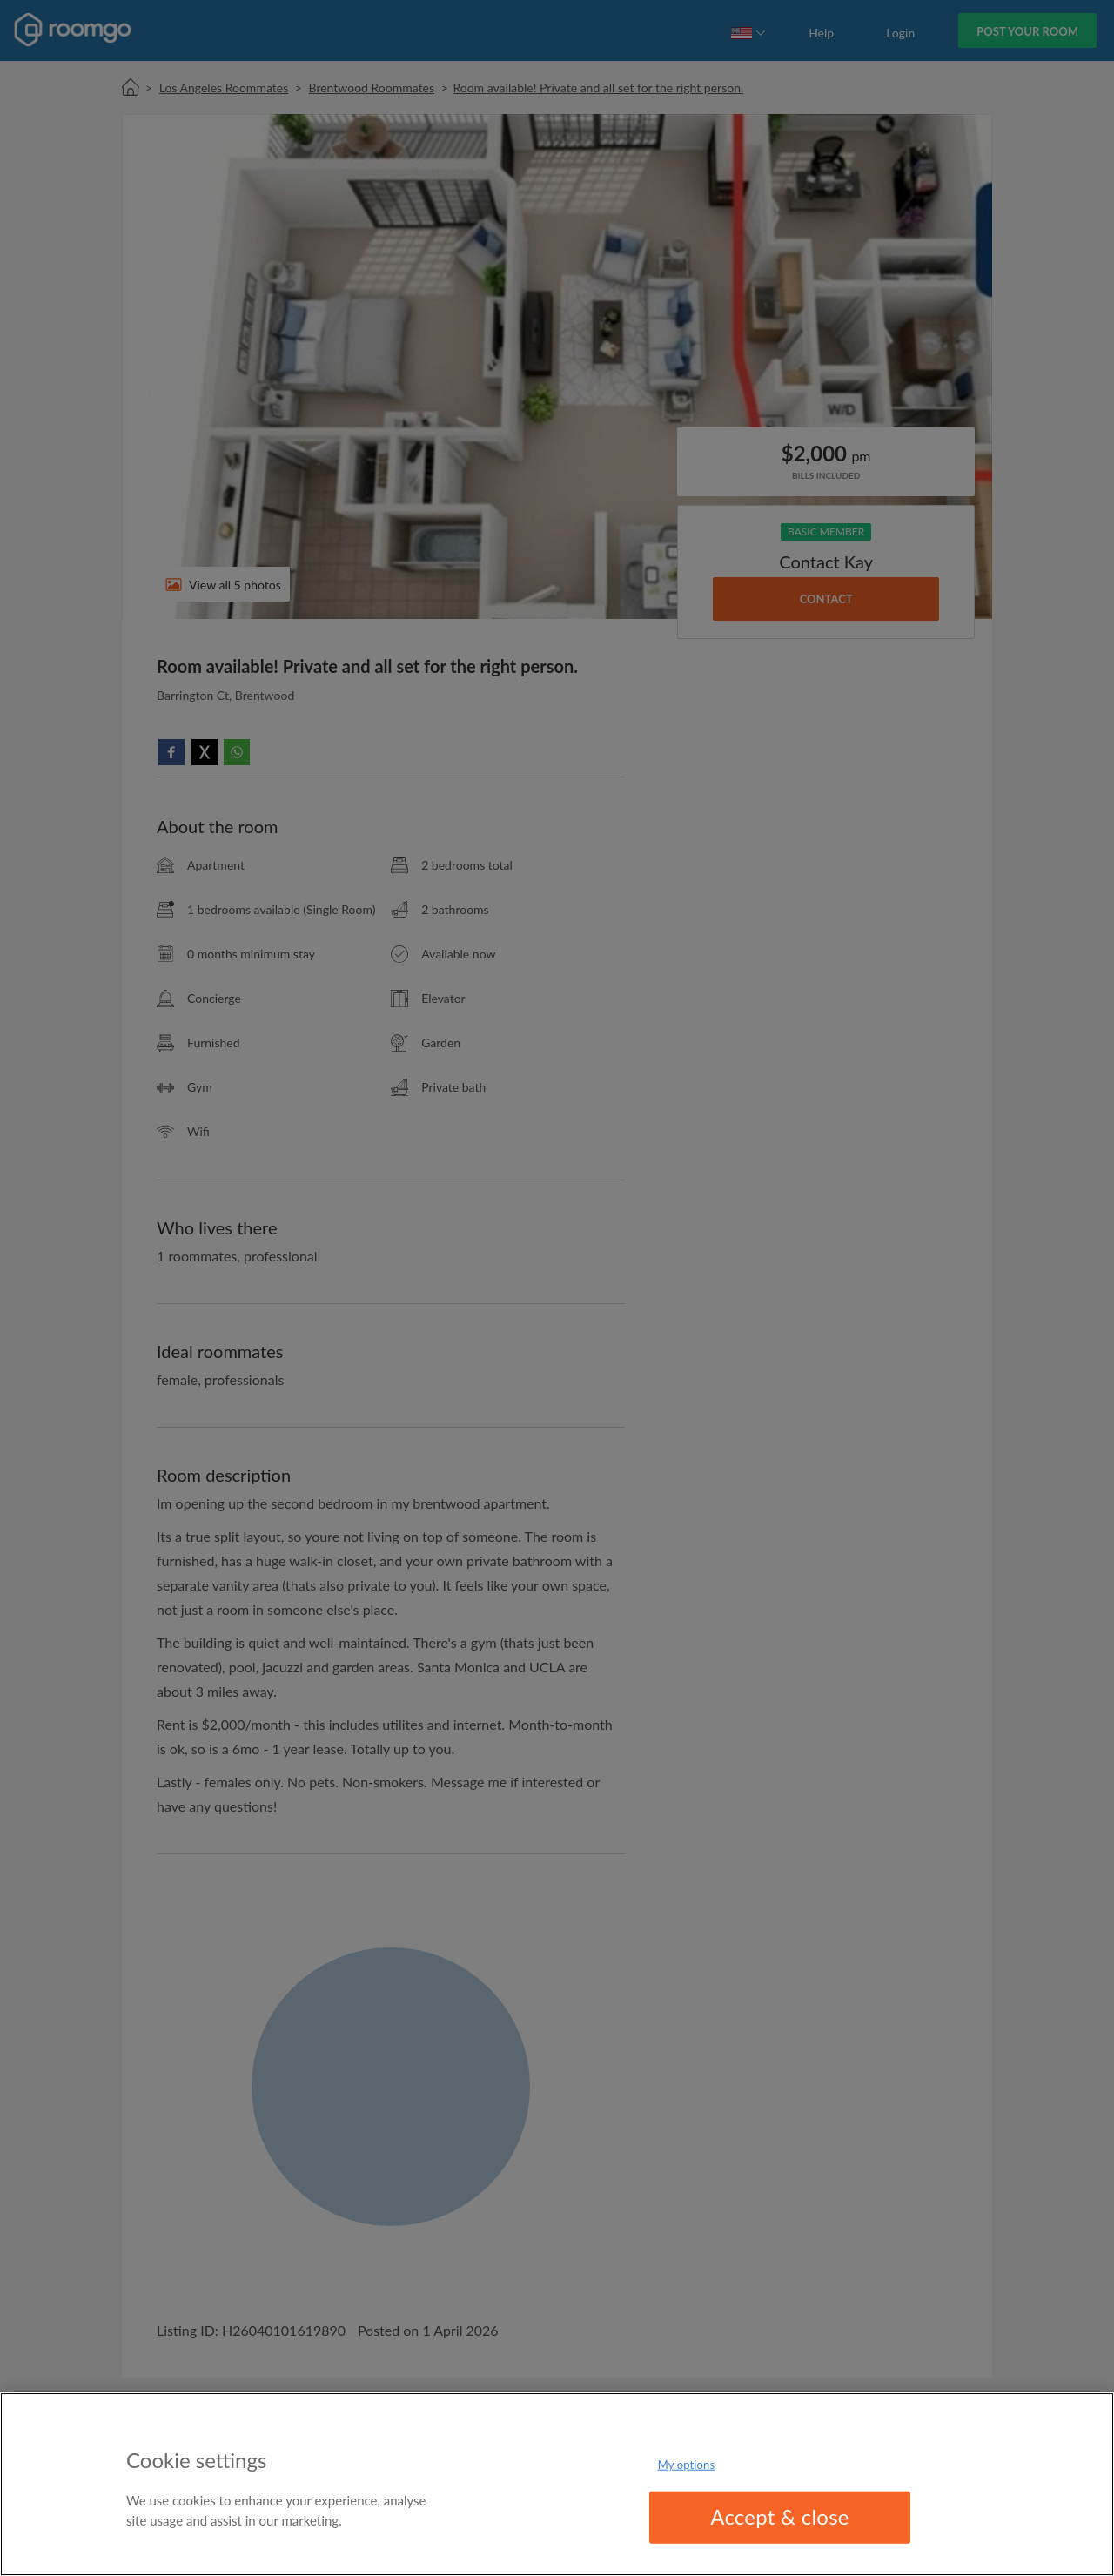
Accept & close (779, 2516)
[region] (557, 2484)
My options (686, 2465)
